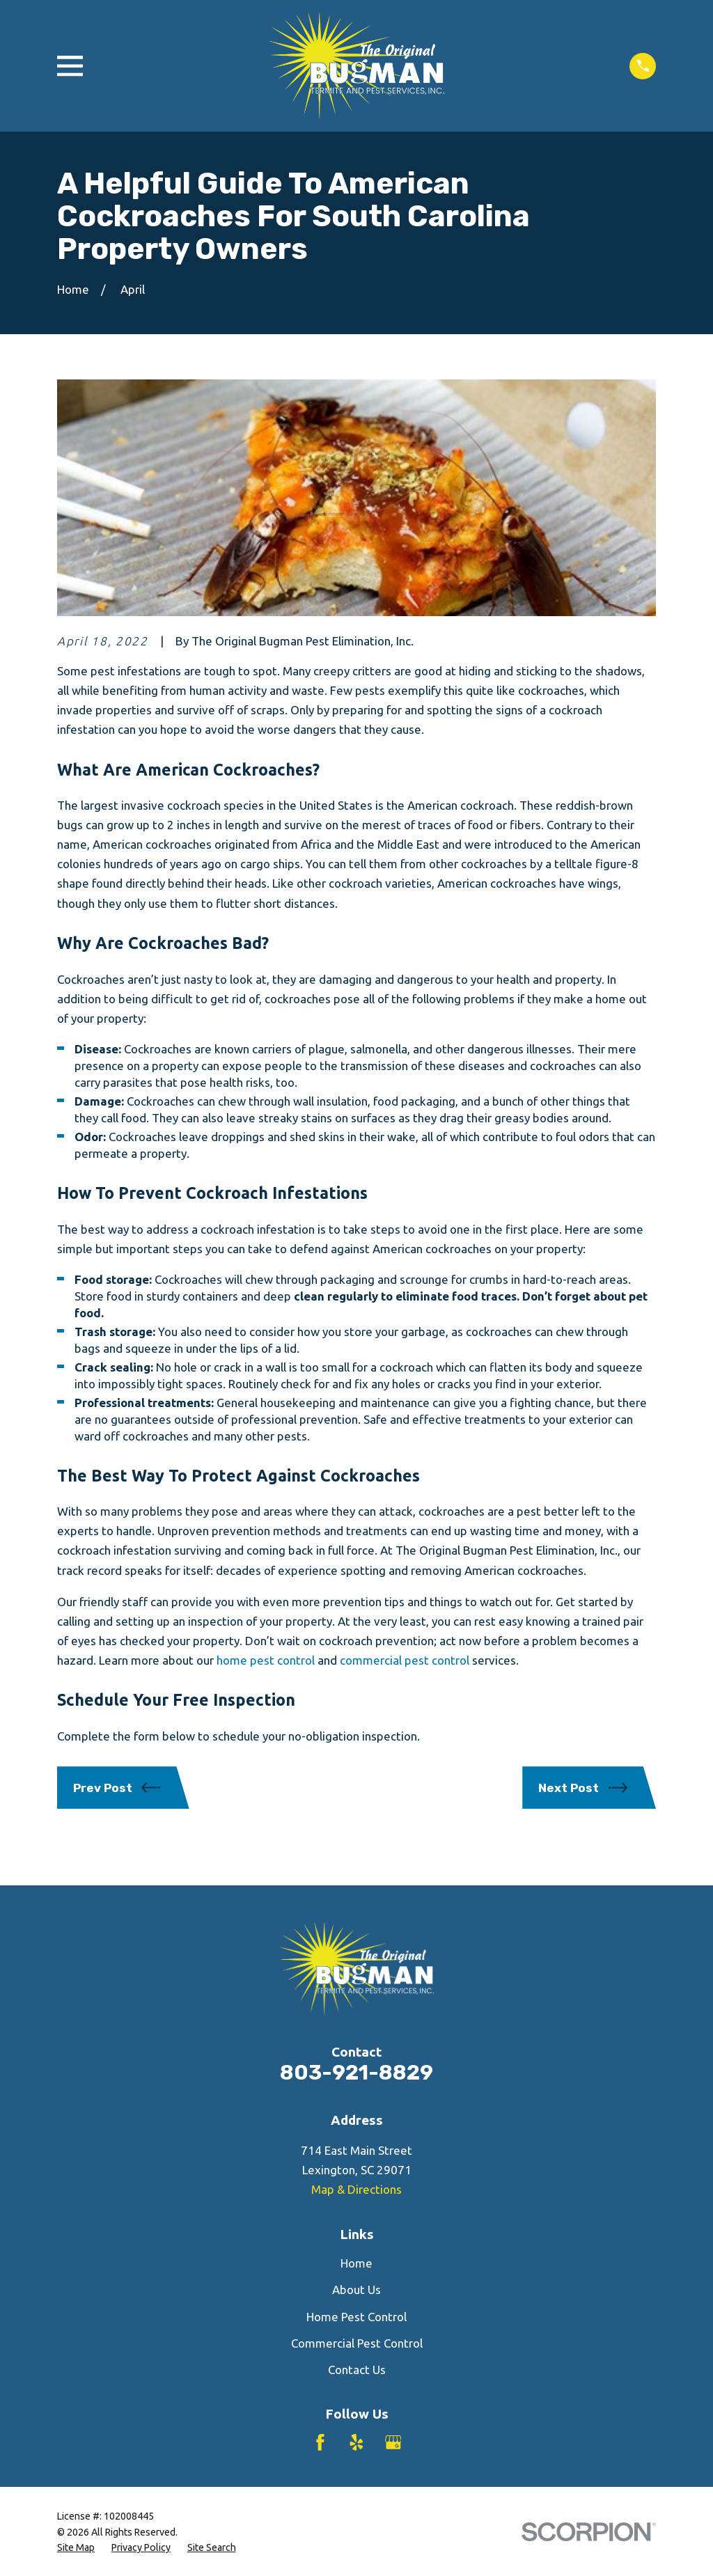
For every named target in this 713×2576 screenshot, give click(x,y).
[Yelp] (356, 2442)
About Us (356, 2289)
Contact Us (357, 2369)
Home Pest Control (356, 2316)
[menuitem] (76, 2548)
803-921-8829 (356, 2072)
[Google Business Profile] (393, 2442)
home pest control (266, 1660)
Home (356, 2263)
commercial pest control (404, 1660)
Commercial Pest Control (357, 2343)
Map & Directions (356, 2189)
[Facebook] (320, 2442)
